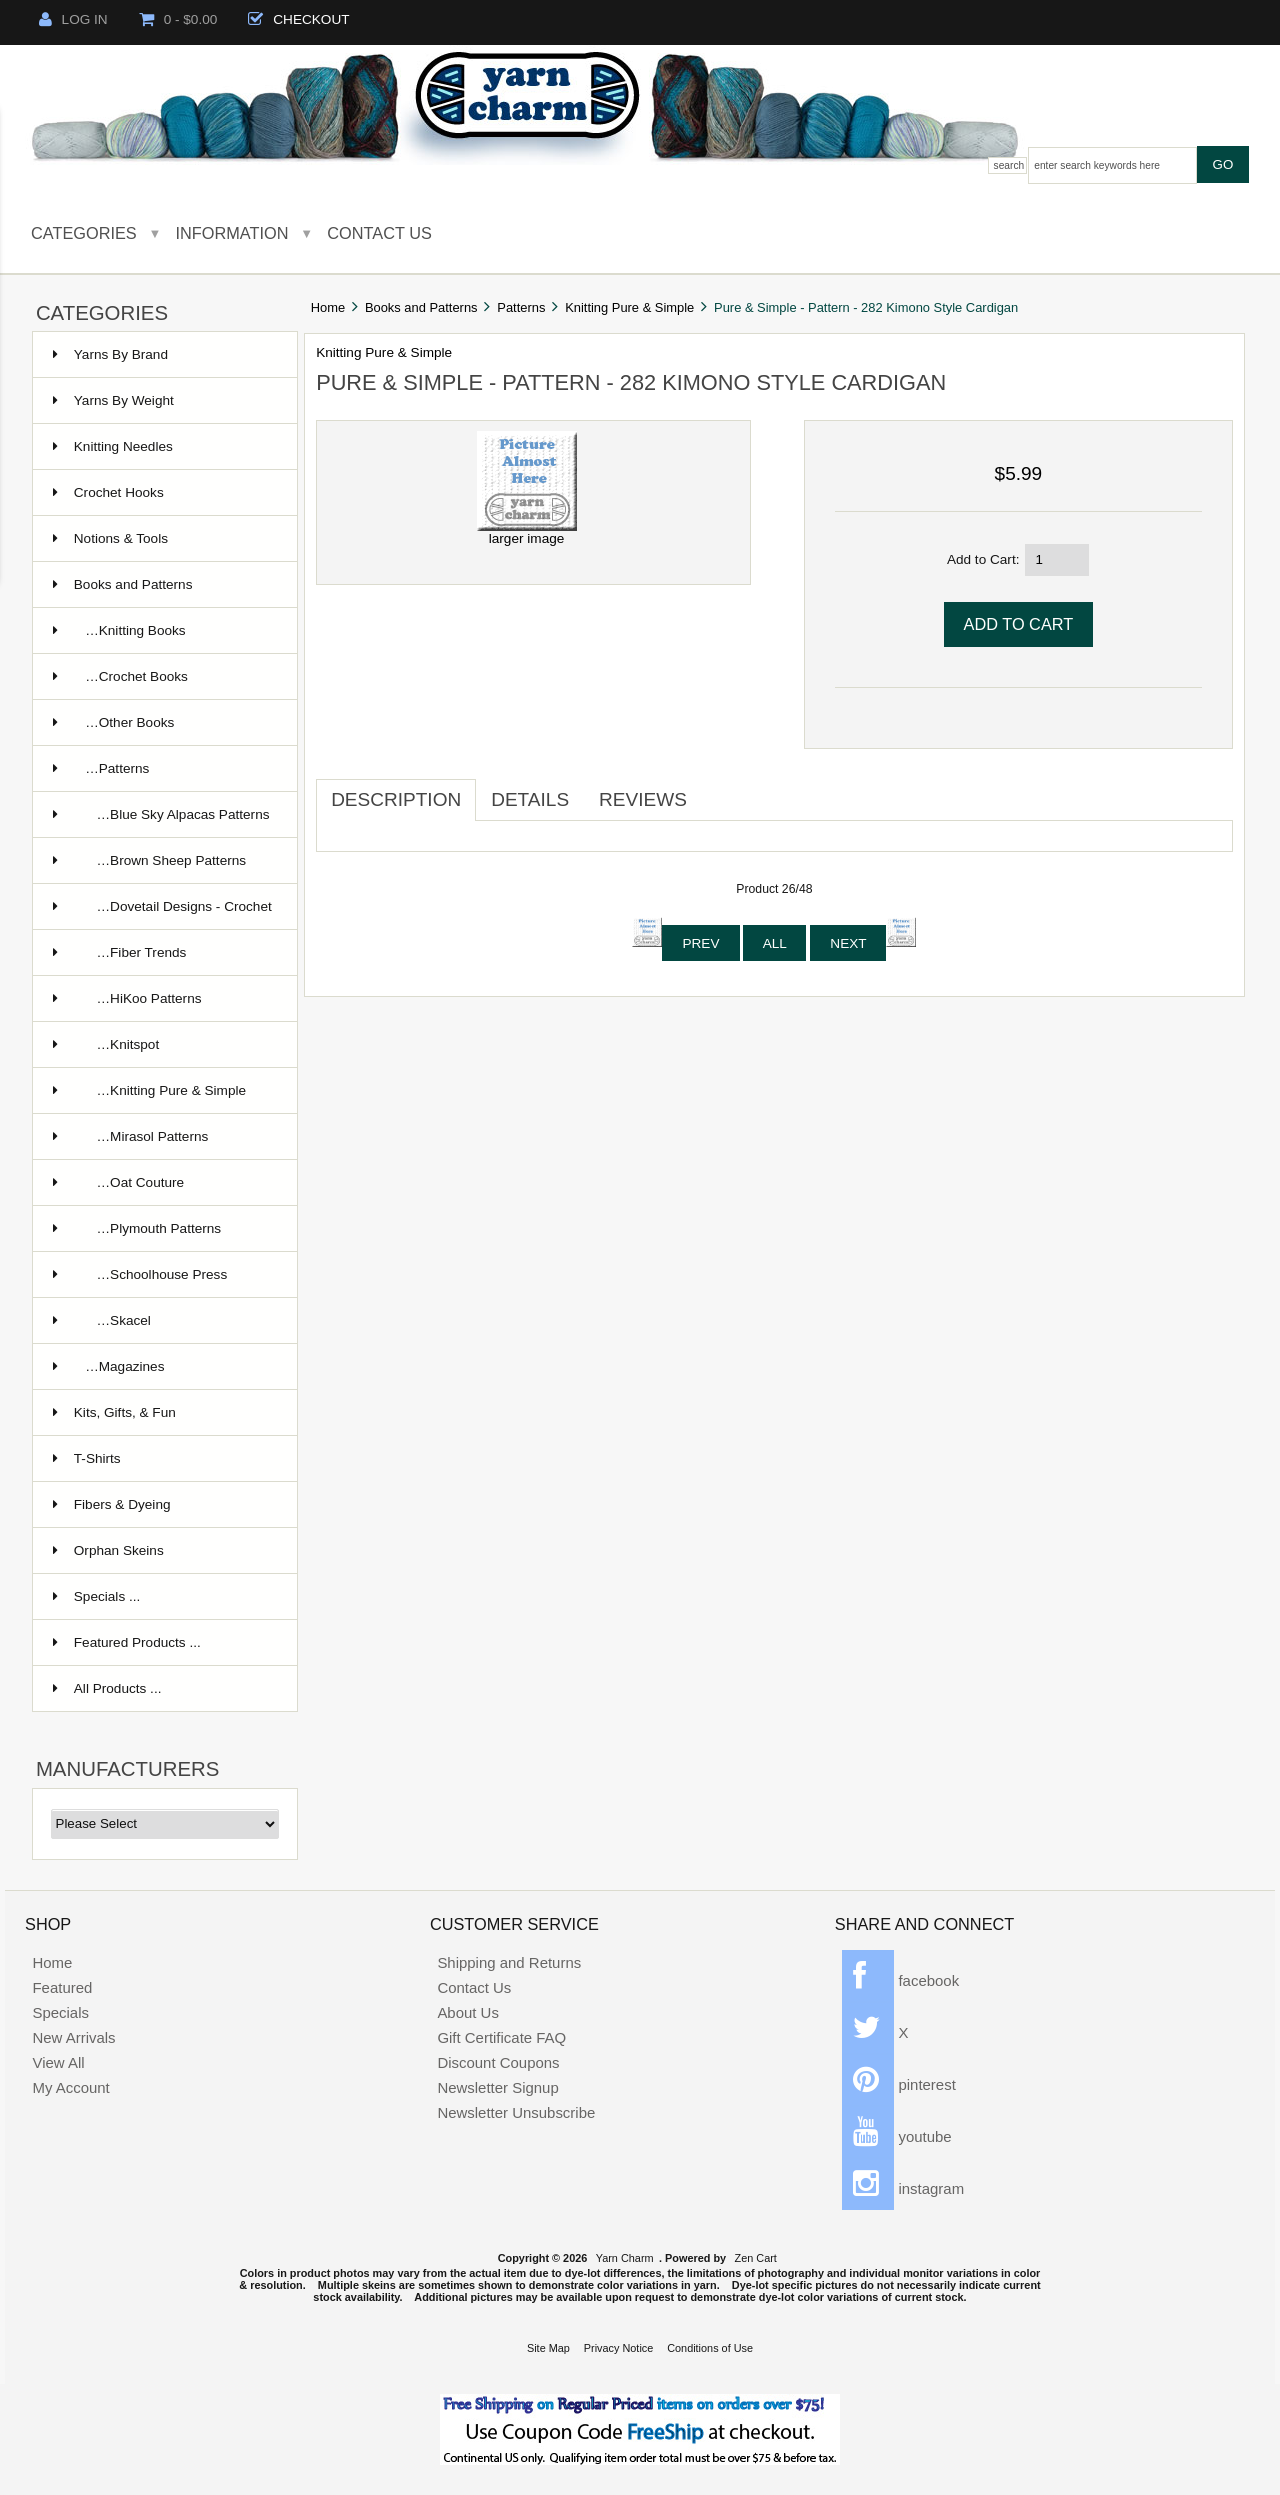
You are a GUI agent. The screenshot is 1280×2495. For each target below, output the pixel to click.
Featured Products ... (127, 1642)
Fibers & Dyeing (112, 1504)
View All (58, 2062)
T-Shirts (87, 1458)
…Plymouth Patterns (137, 1228)
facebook (900, 1980)
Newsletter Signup (497, 2087)
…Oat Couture (118, 1182)
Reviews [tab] (643, 799)
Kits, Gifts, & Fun (114, 1412)
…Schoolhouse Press (140, 1274)
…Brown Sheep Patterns (149, 860)
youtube (896, 2136)
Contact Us (379, 233)
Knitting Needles (113, 446)
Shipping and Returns (509, 1962)
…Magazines (109, 1366)
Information (232, 233)
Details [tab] (530, 799)
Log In (73, 19)
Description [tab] (396, 799)
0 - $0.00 (178, 19)
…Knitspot (106, 1044)
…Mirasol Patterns (130, 1136)
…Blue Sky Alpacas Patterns (161, 814)
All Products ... (107, 1688)
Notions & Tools (110, 538)
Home (328, 307)
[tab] (717, 792)
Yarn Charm (625, 2258)
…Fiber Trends (120, 952)
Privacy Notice (619, 2348)
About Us (468, 2012)
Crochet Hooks (108, 492)
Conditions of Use (710, 2348)
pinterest (899, 2084)
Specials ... (97, 1596)
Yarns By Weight (113, 400)
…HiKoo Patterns (127, 998)
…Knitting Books (119, 630)
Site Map (548, 2348)
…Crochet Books (120, 676)
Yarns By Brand (110, 354)
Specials (60, 2012)
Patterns (521, 307)
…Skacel (102, 1320)
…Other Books (114, 722)
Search (1009, 165)
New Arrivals (73, 2037)
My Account (70, 2087)
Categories (84, 233)
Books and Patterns (421, 307)
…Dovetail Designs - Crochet (162, 906)
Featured (62, 1987)
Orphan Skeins (108, 1550)
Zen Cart (756, 2258)
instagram (903, 2188)
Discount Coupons (498, 2062)
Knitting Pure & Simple (629, 307)
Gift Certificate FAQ (501, 2037)
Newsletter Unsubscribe (516, 2112)
